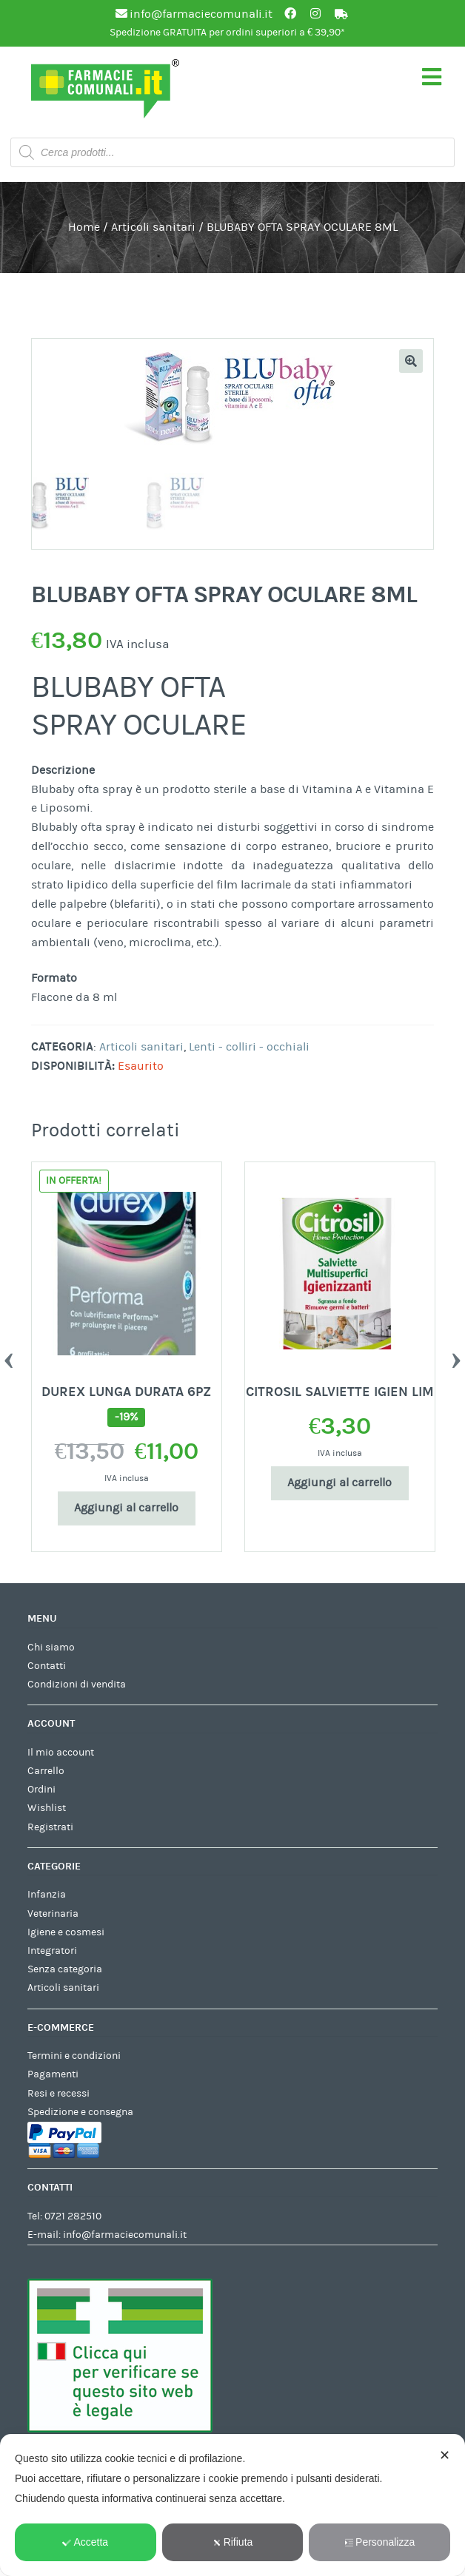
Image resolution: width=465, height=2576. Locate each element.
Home (84, 227)
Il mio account (60, 1755)
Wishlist (46, 1810)
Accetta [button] (85, 2542)
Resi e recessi (58, 2096)
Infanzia (46, 1897)
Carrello (45, 1773)
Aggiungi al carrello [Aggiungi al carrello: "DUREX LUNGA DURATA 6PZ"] (126, 1510)
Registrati (50, 1829)
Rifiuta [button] (233, 2542)
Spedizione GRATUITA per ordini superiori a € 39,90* (227, 32)
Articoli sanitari (153, 227)
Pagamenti (52, 2077)
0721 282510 (72, 2219)
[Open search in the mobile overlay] (232, 152)
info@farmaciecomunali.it (125, 2237)
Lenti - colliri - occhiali (249, 1049)
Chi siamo (51, 1650)
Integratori (52, 1953)
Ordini (41, 1792)
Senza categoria (64, 1971)
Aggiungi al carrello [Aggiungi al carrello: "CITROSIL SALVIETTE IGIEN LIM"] (339, 1484)
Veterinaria (52, 1916)
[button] (411, 361)
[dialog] (232, 2505)
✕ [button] (444, 2455)
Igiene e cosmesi (65, 1935)
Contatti (46, 1668)
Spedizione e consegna (80, 2114)
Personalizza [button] (379, 2542)
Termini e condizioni (74, 2058)
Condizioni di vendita (76, 1687)
